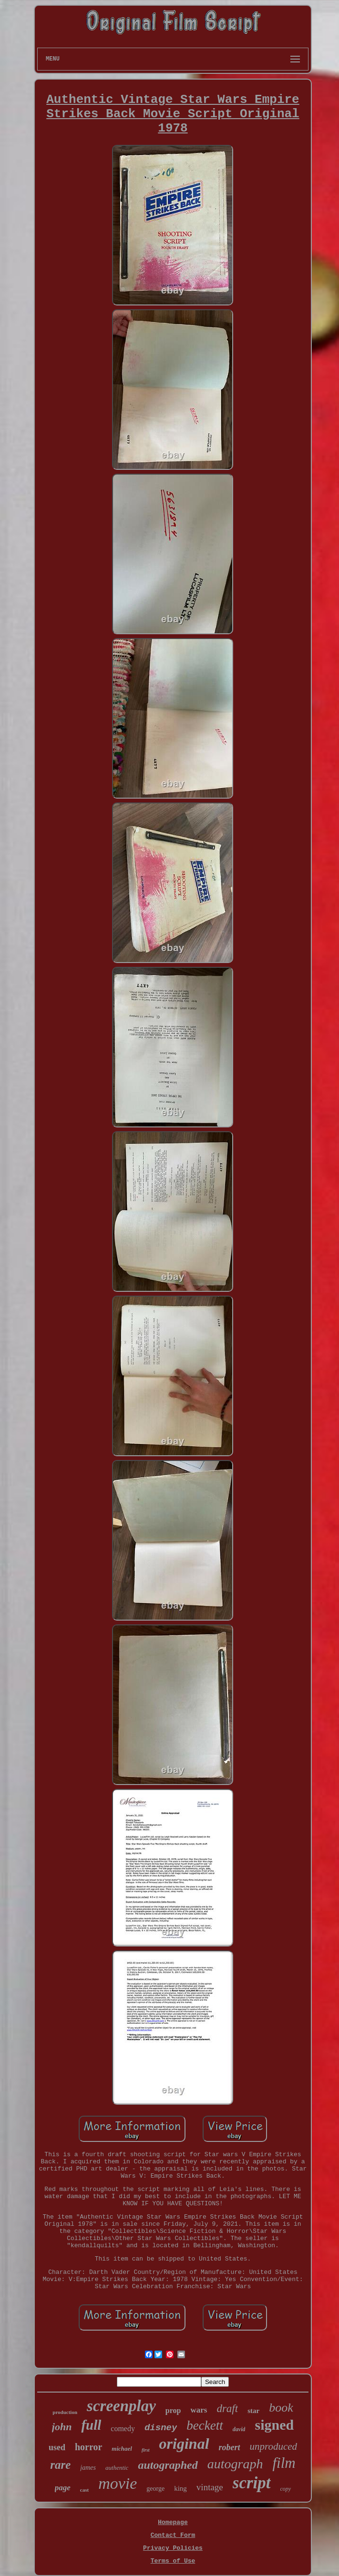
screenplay (121, 2405)
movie (117, 2483)
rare (60, 2464)
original (184, 2443)
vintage (209, 2487)
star (253, 2410)
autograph (235, 2463)
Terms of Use (173, 2561)
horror (88, 2447)
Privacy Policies (173, 2548)
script (252, 2483)
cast (84, 2490)
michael (122, 2448)
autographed (167, 2465)
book (281, 2407)
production (64, 2412)
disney (160, 2428)
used (57, 2447)
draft (227, 2408)
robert (229, 2447)
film (283, 2462)
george (155, 2488)
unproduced (274, 2446)
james (88, 2467)
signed (274, 2425)
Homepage (172, 2522)
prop (173, 2410)
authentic (116, 2467)
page (63, 2487)
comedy (123, 2428)
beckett (204, 2425)
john (62, 2427)
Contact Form (173, 2535)
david (239, 2429)
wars (198, 2409)
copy (285, 2488)
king (180, 2488)
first (146, 2450)
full (91, 2425)
